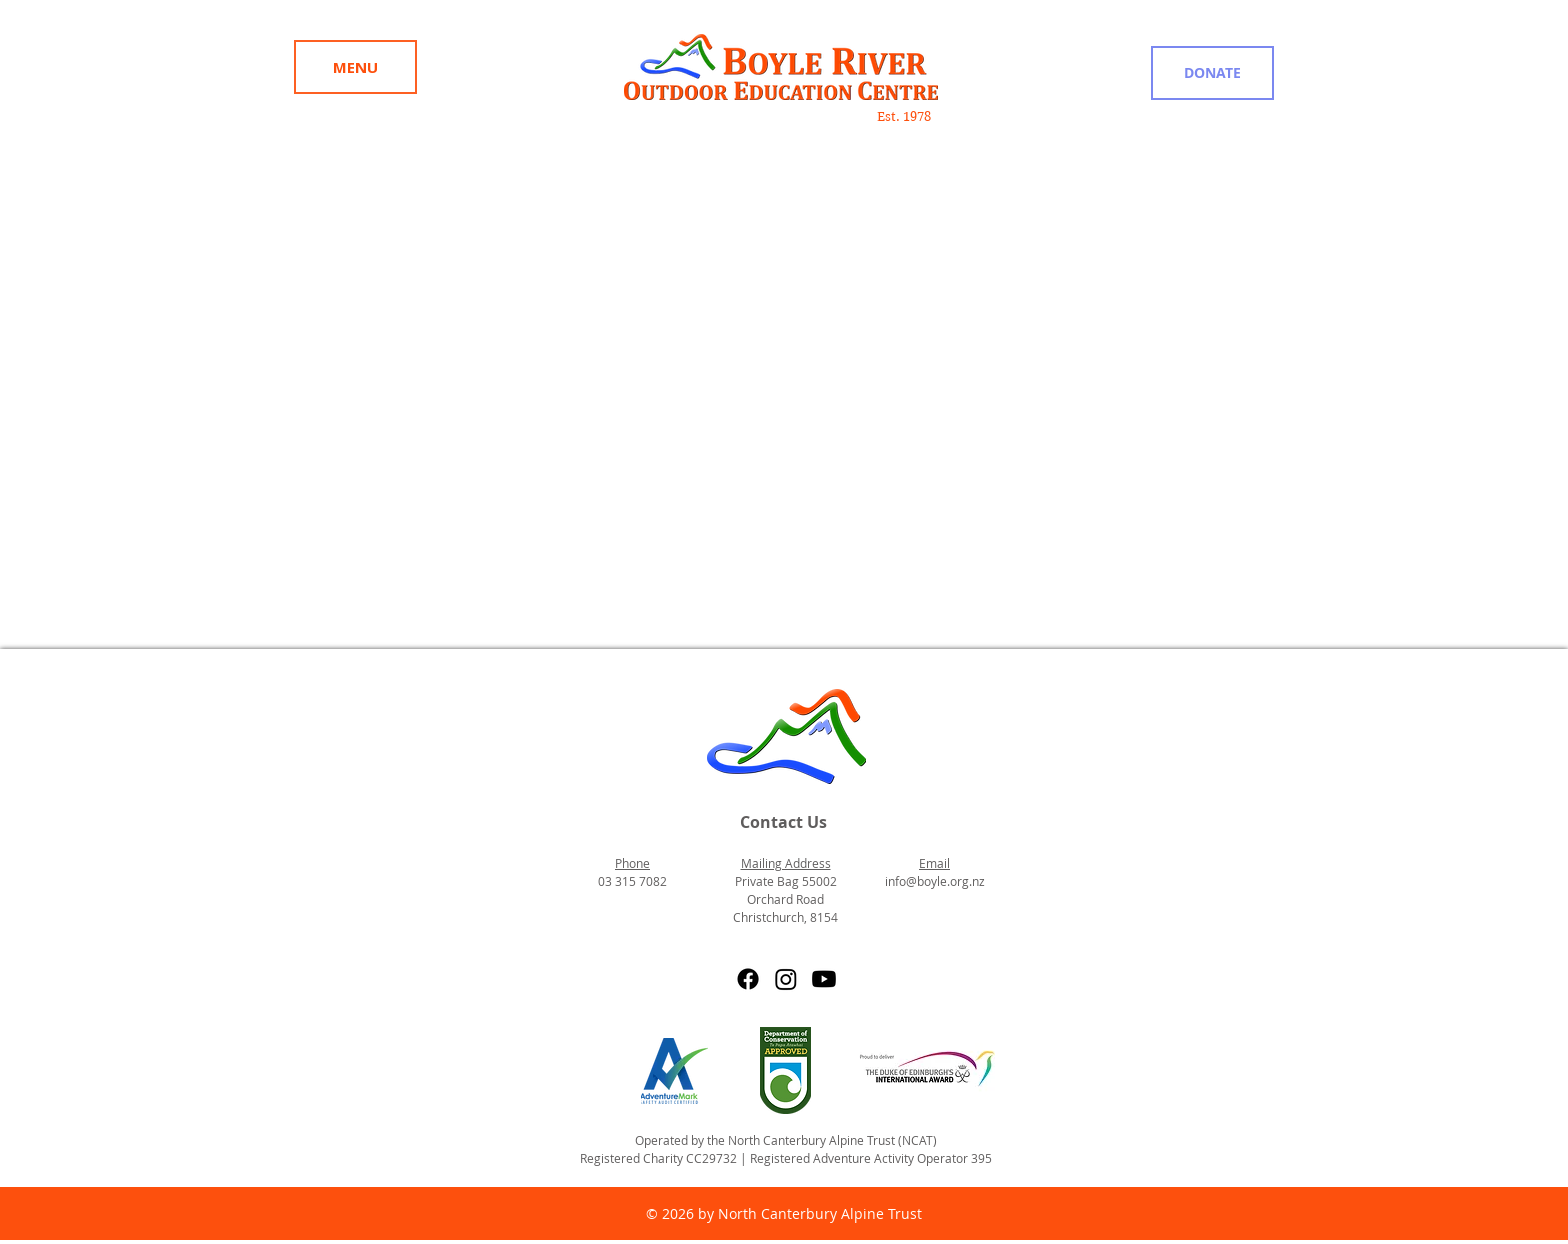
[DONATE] (1212, 73)
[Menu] (355, 67)
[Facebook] (748, 979)
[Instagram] (786, 979)
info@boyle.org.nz (935, 881)
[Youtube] (824, 979)
